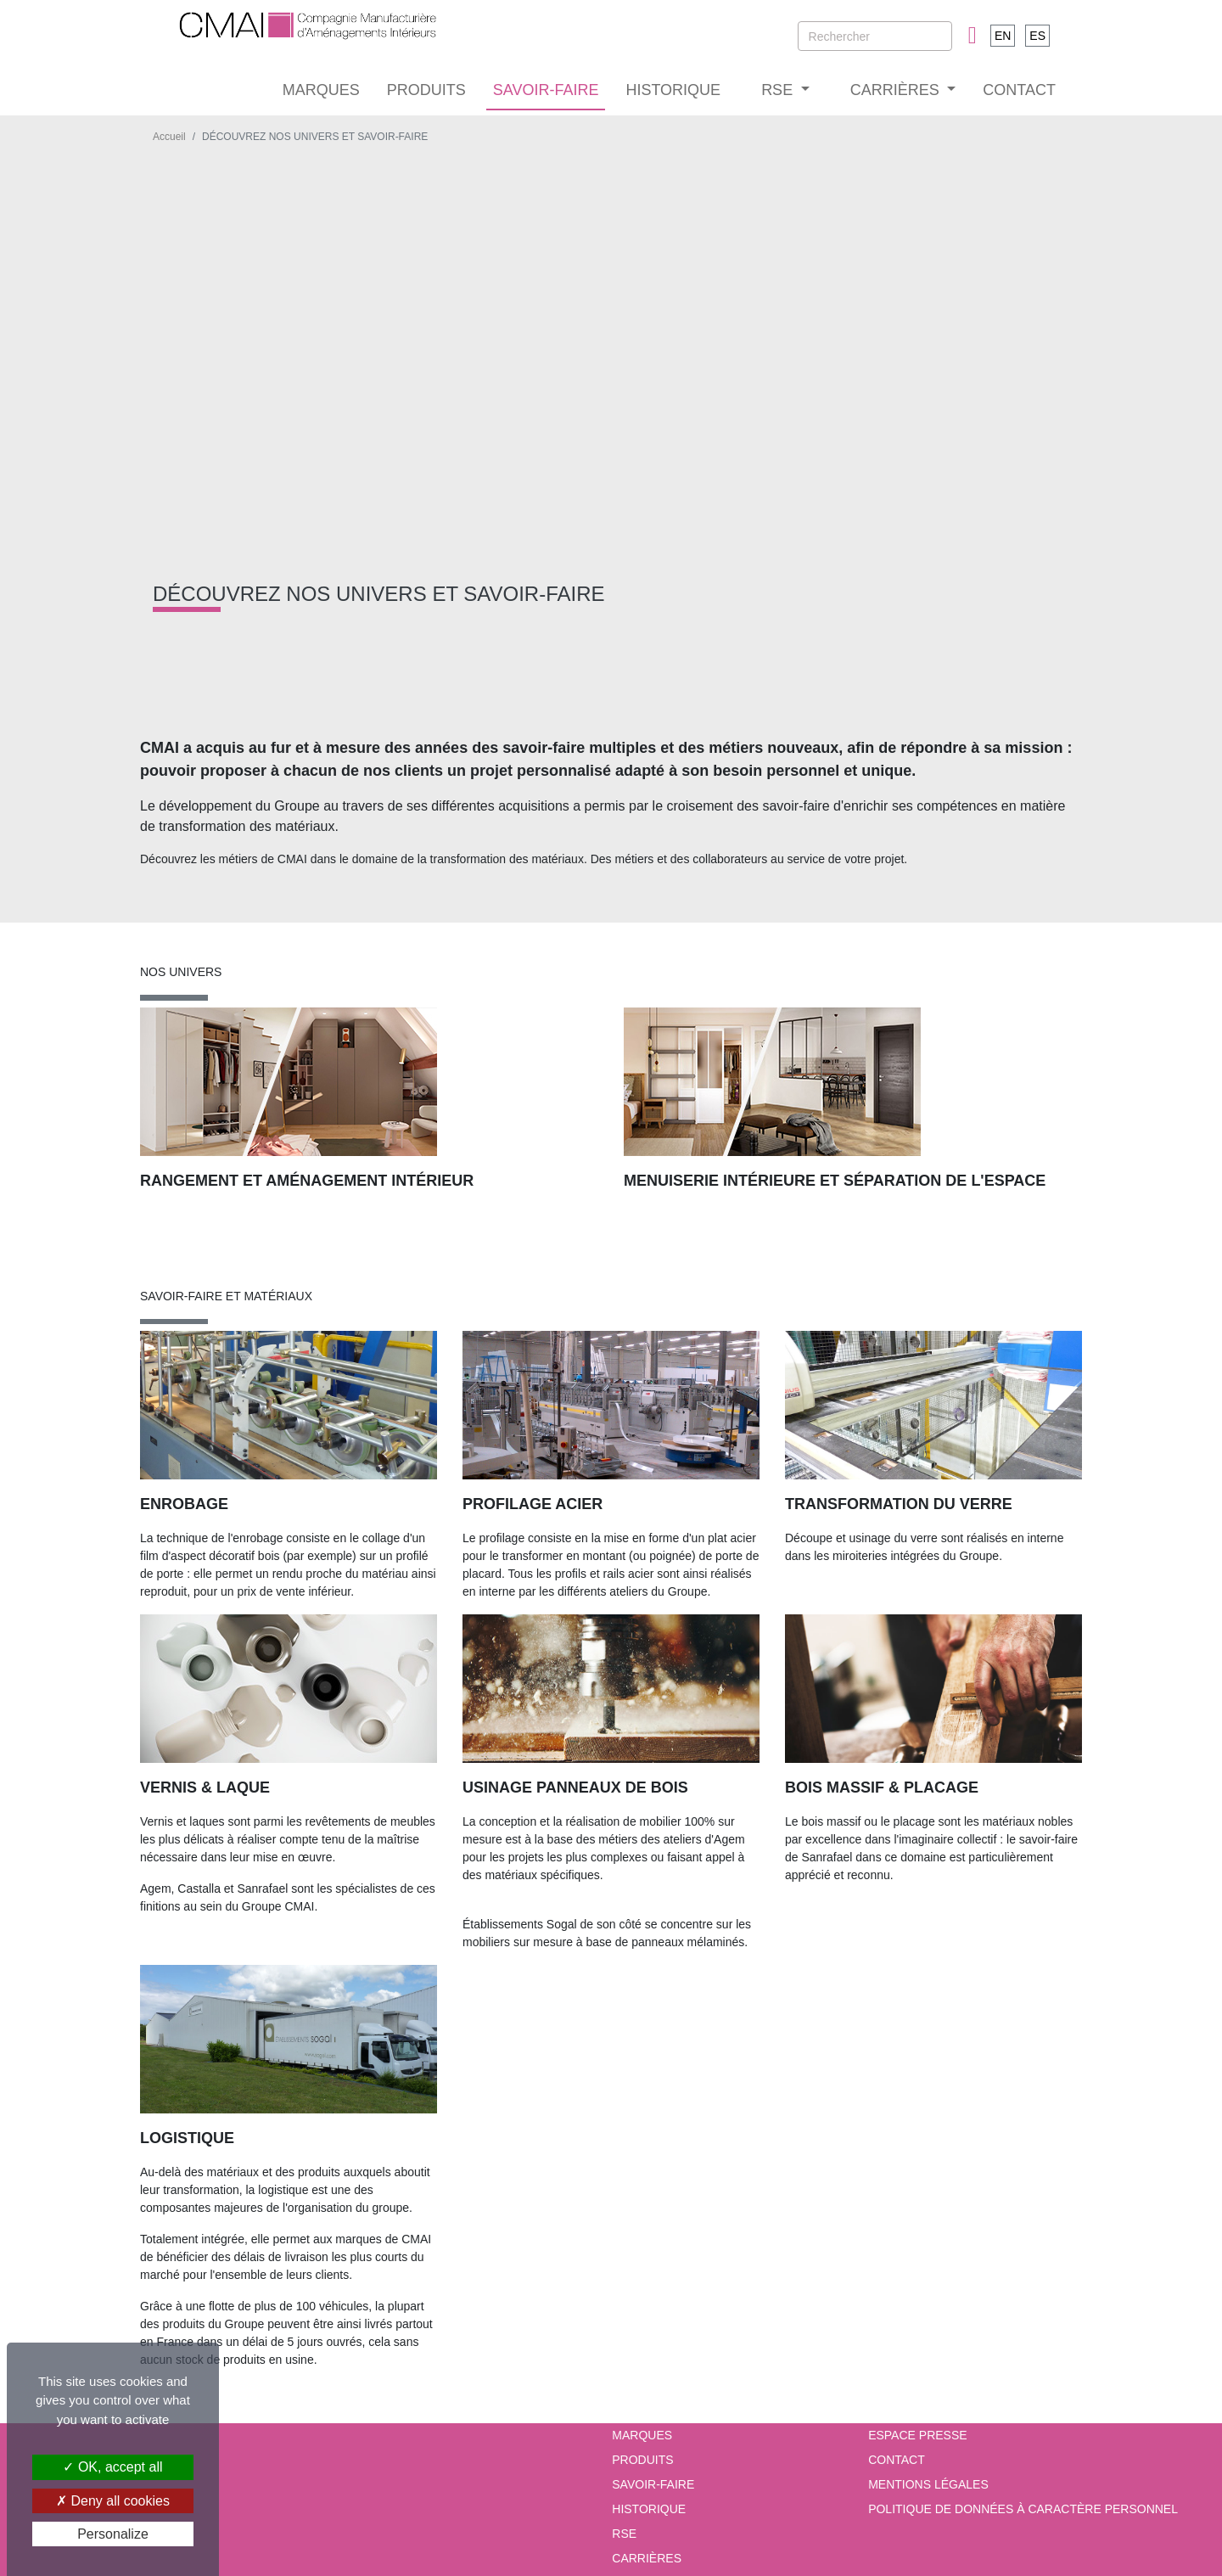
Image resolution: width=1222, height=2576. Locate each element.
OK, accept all (112, 2467)
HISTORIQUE (672, 89)
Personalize (113, 2534)
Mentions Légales (928, 2484)
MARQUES (321, 89)
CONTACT (1019, 89)
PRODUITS (426, 89)
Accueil (169, 137)
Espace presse (917, 2435)
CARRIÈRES (646, 2558)
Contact (896, 2460)
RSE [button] (779, 89)
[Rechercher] (875, 36)
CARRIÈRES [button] (897, 89)
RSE (624, 2533)
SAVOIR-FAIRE (546, 89)
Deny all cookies (113, 2501)
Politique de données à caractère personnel (1023, 2509)
